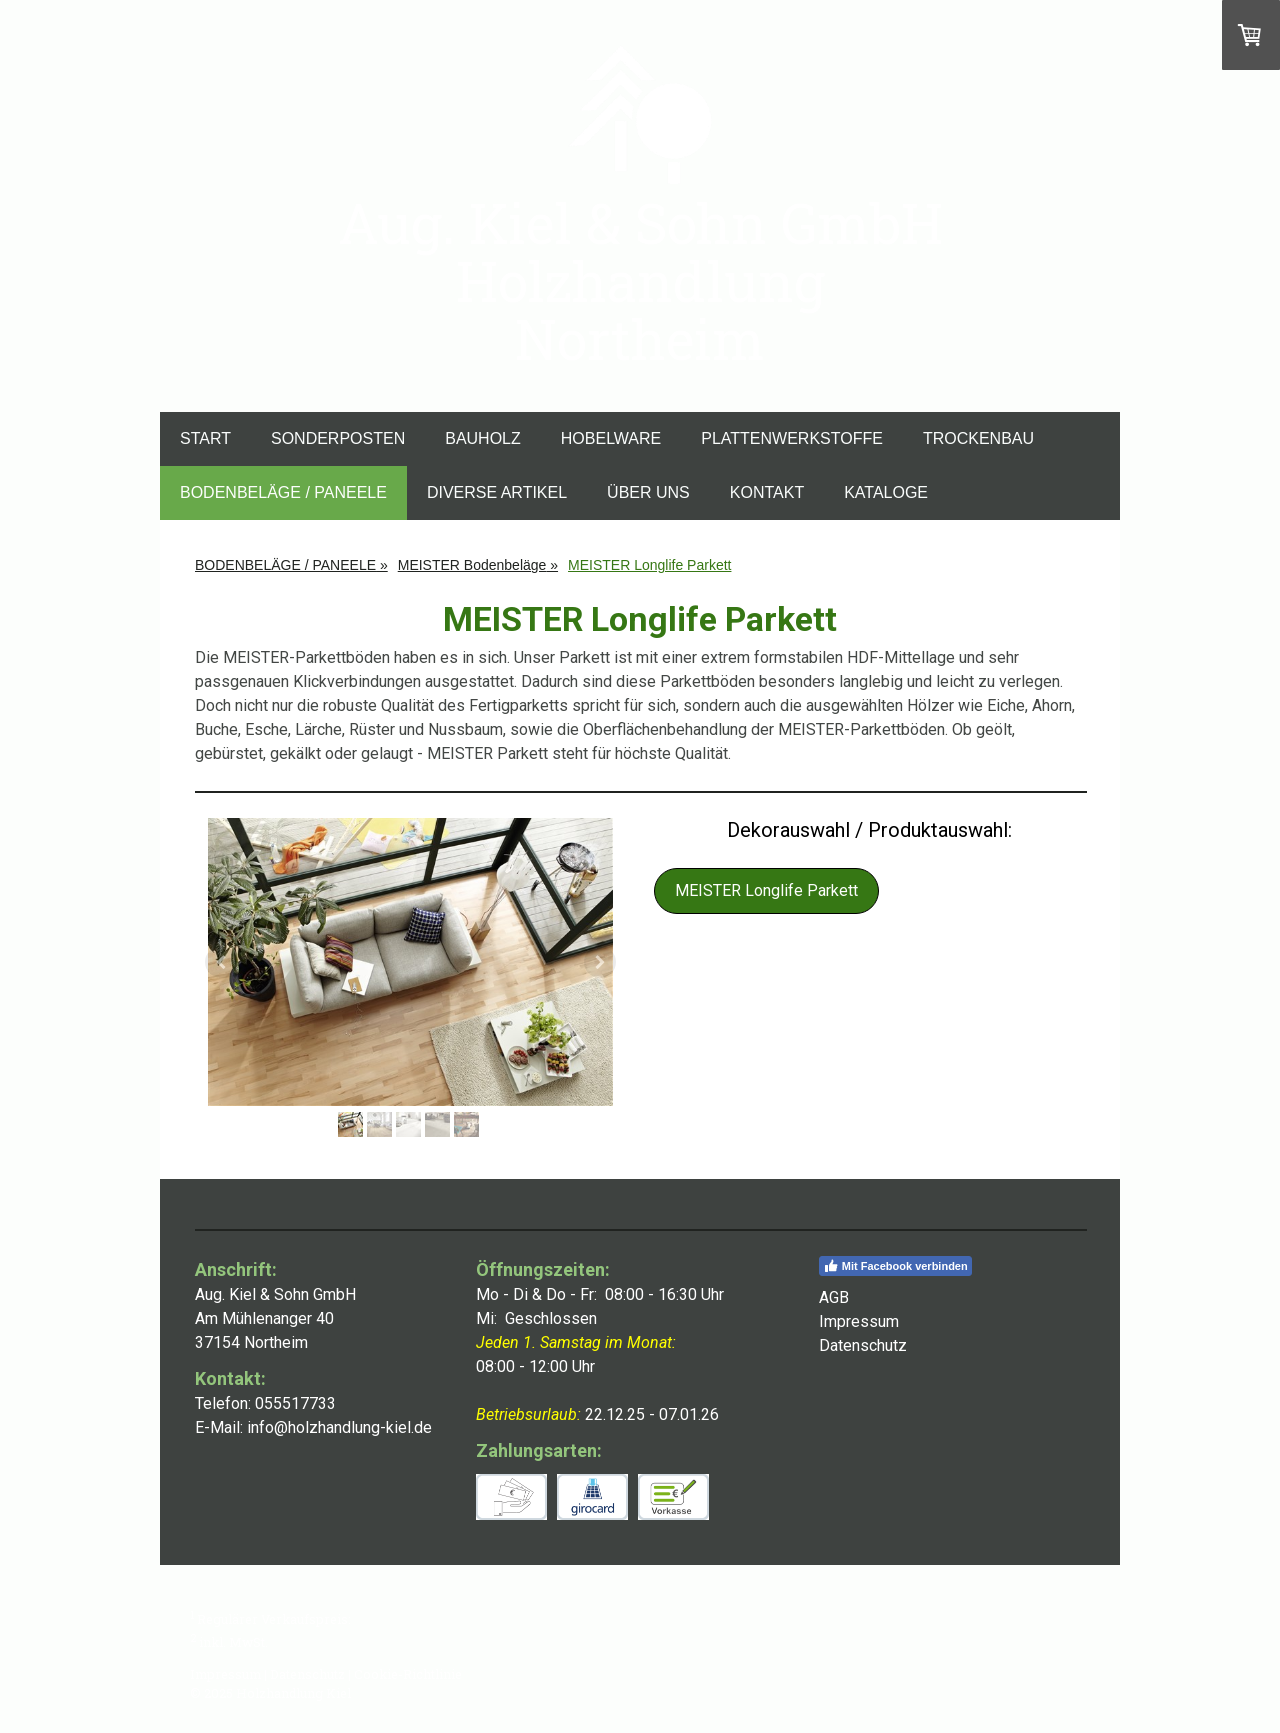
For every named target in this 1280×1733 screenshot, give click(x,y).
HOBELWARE (611, 438)
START (205, 438)
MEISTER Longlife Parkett (766, 890)
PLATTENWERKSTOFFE (792, 438)
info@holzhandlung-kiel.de (339, 1427)
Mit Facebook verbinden (895, 1266)
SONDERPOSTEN (338, 438)
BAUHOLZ (483, 438)
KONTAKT (767, 492)
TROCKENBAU (978, 438)
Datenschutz (307, 1674)
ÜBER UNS (648, 492)
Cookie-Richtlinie (408, 1674)
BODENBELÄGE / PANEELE (283, 492)
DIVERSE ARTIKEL (497, 492)
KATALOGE (886, 492)
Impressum (225, 1674)
